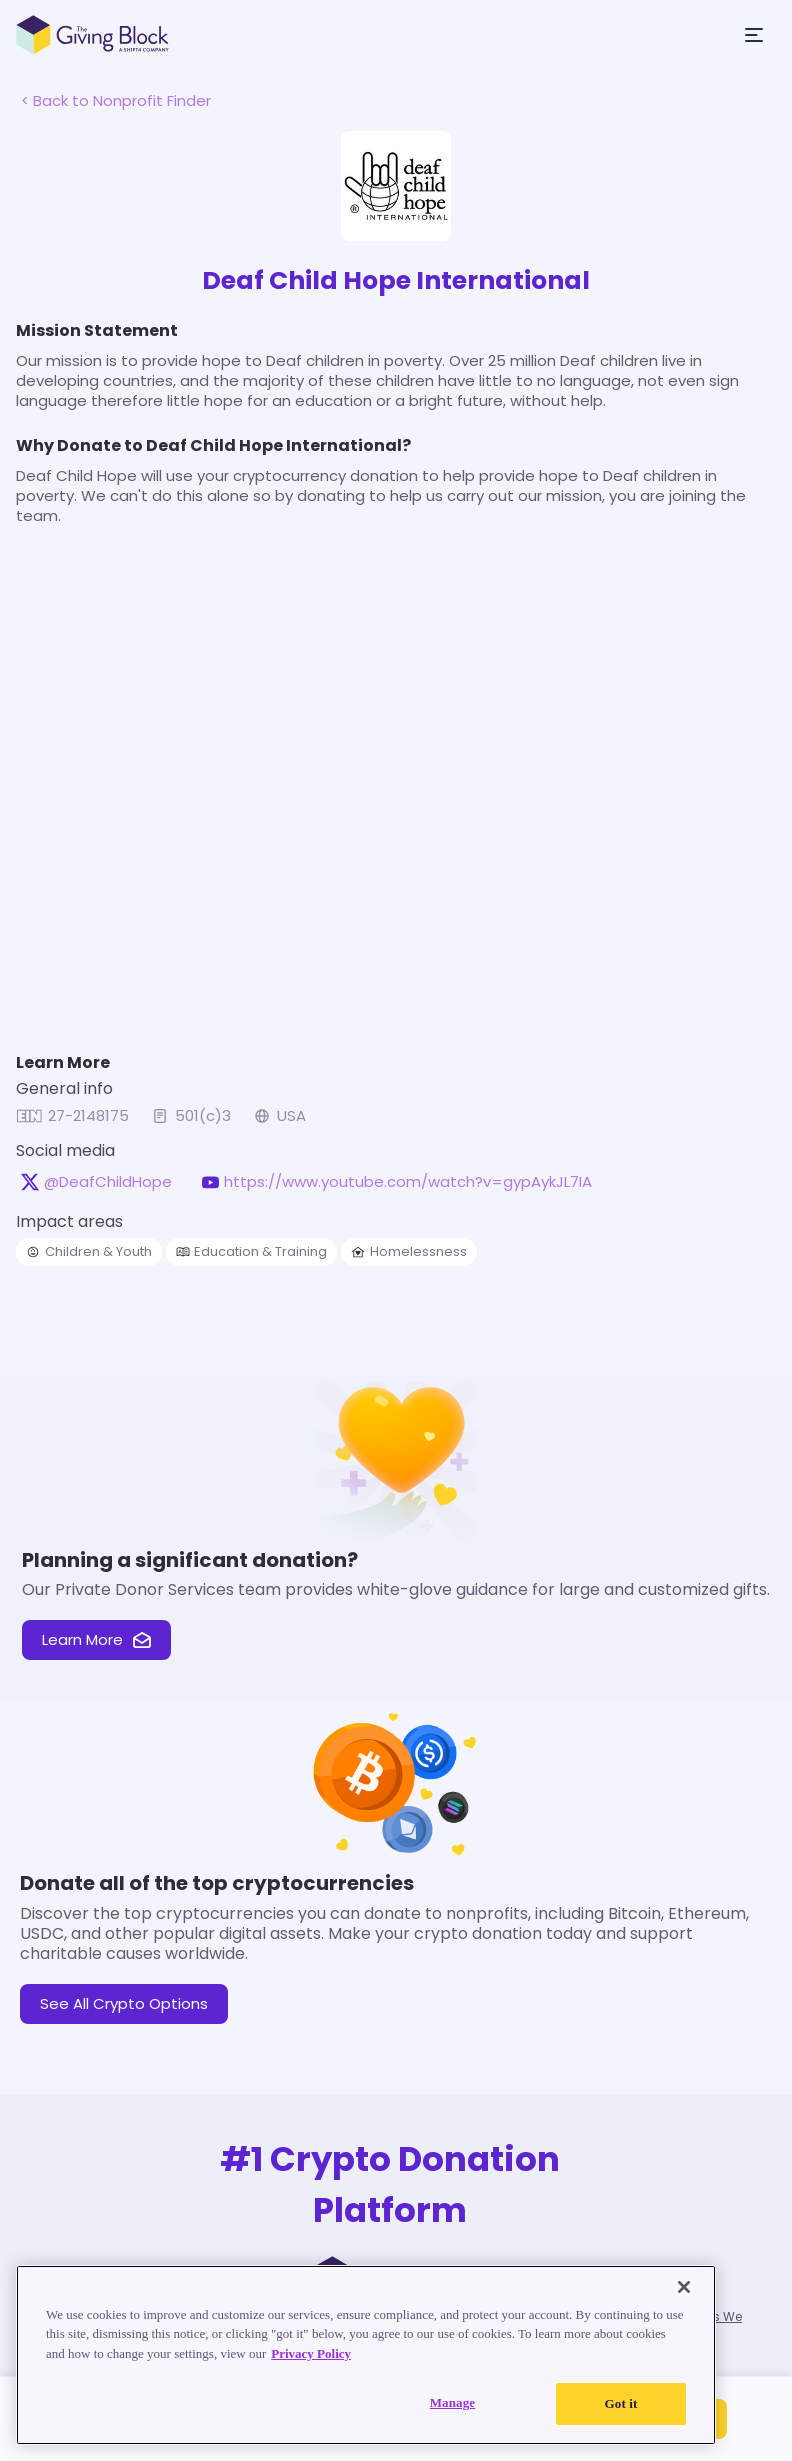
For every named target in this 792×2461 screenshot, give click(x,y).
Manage (453, 2402)
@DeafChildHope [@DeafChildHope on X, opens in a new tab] (108, 1182)
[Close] (684, 2287)
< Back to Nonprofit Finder (116, 100)
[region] (366, 2355)
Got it (621, 2403)
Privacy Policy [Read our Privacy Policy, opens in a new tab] (311, 2353)
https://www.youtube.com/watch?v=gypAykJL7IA (408, 1182)
